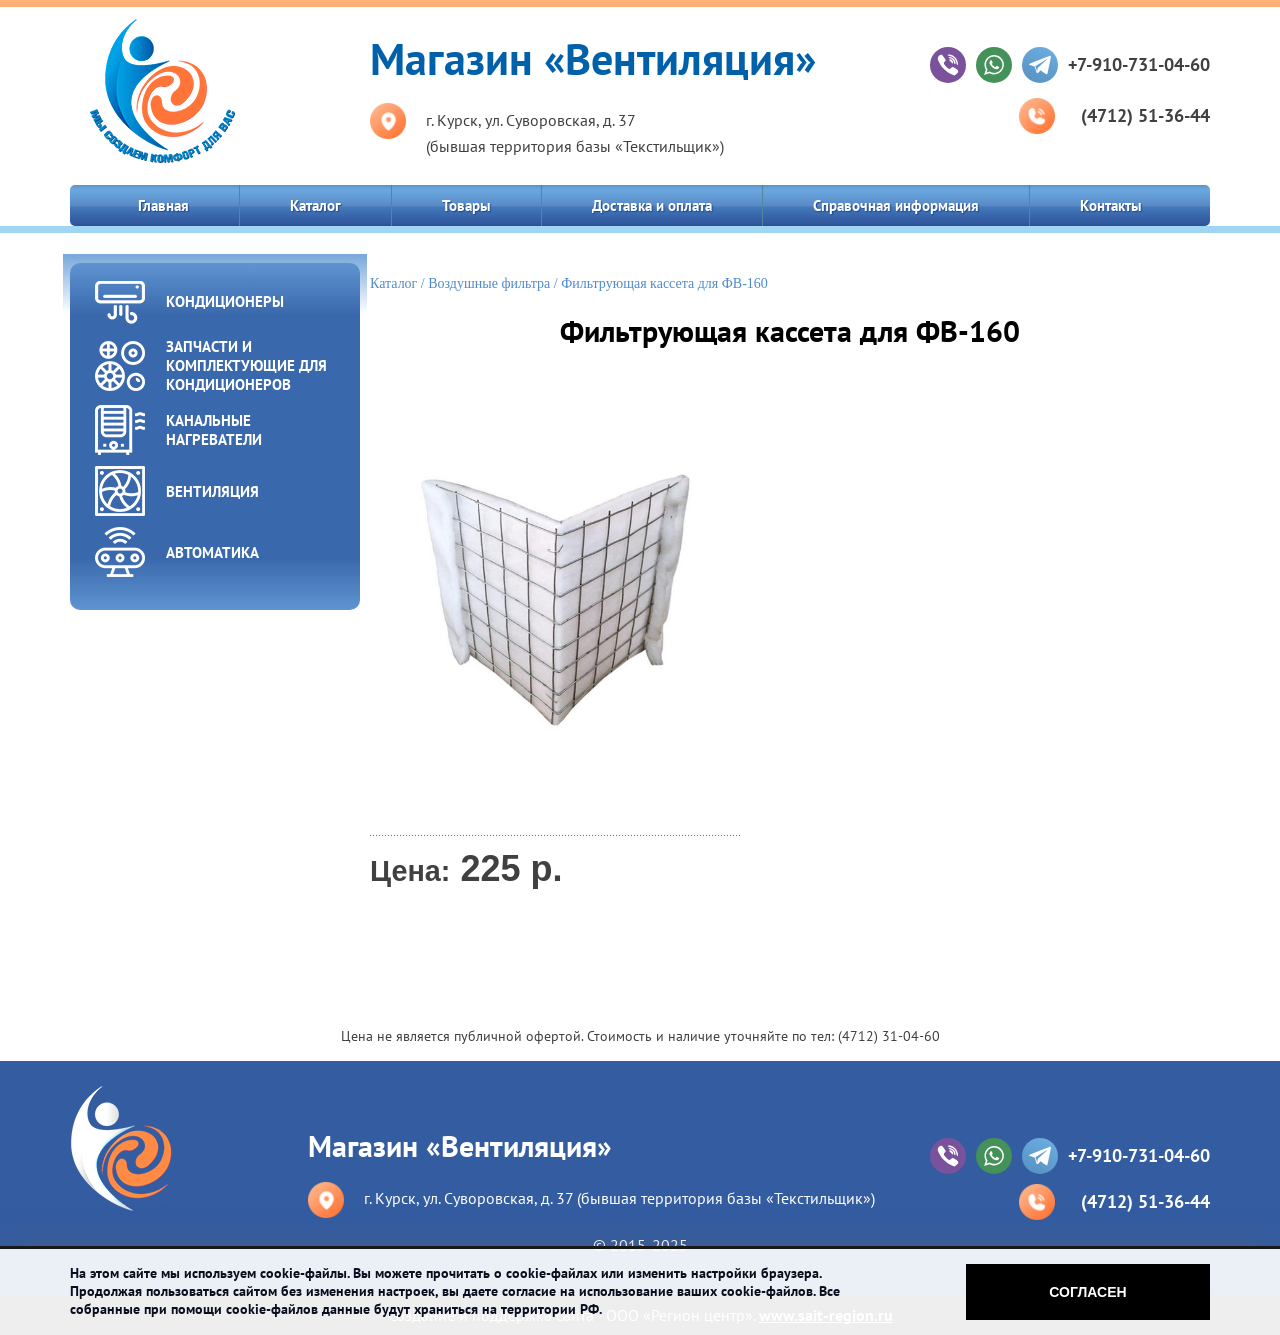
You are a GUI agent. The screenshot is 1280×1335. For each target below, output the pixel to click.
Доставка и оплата (652, 205)
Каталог (315, 205)
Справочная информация (896, 205)
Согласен (1087, 1292)
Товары (466, 205)
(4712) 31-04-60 (889, 1036)
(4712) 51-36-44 (1145, 115)
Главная (163, 205)
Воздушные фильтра (489, 283)
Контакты (1111, 205)
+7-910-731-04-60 (1139, 64)
